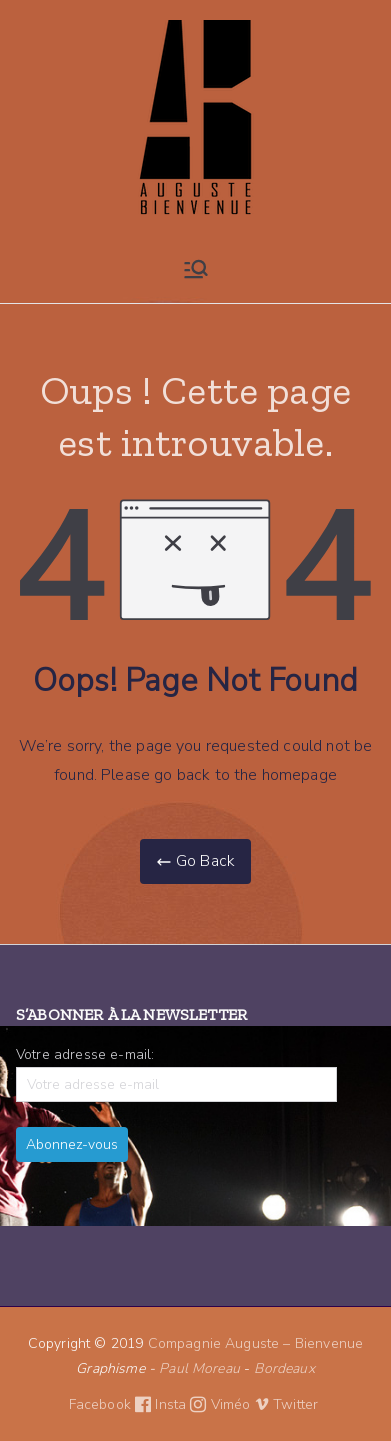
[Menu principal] (196, 269)
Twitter (297, 1404)
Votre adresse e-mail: (176, 1073)
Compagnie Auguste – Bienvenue (256, 1343)
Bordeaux (284, 1368)
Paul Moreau (199, 1368)
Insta (182, 1404)
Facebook (112, 1404)
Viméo (240, 1404)
